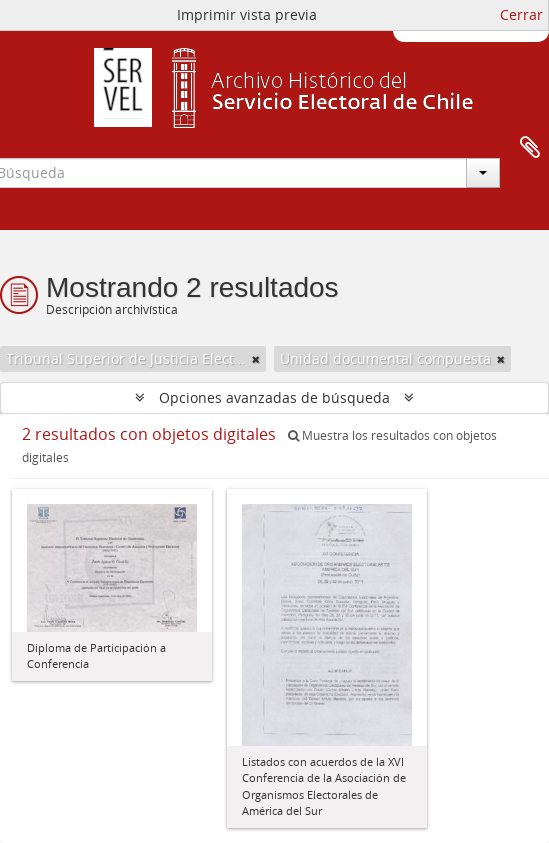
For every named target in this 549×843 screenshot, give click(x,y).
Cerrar (521, 14)
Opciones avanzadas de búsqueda (274, 397)
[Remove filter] (256, 359)
